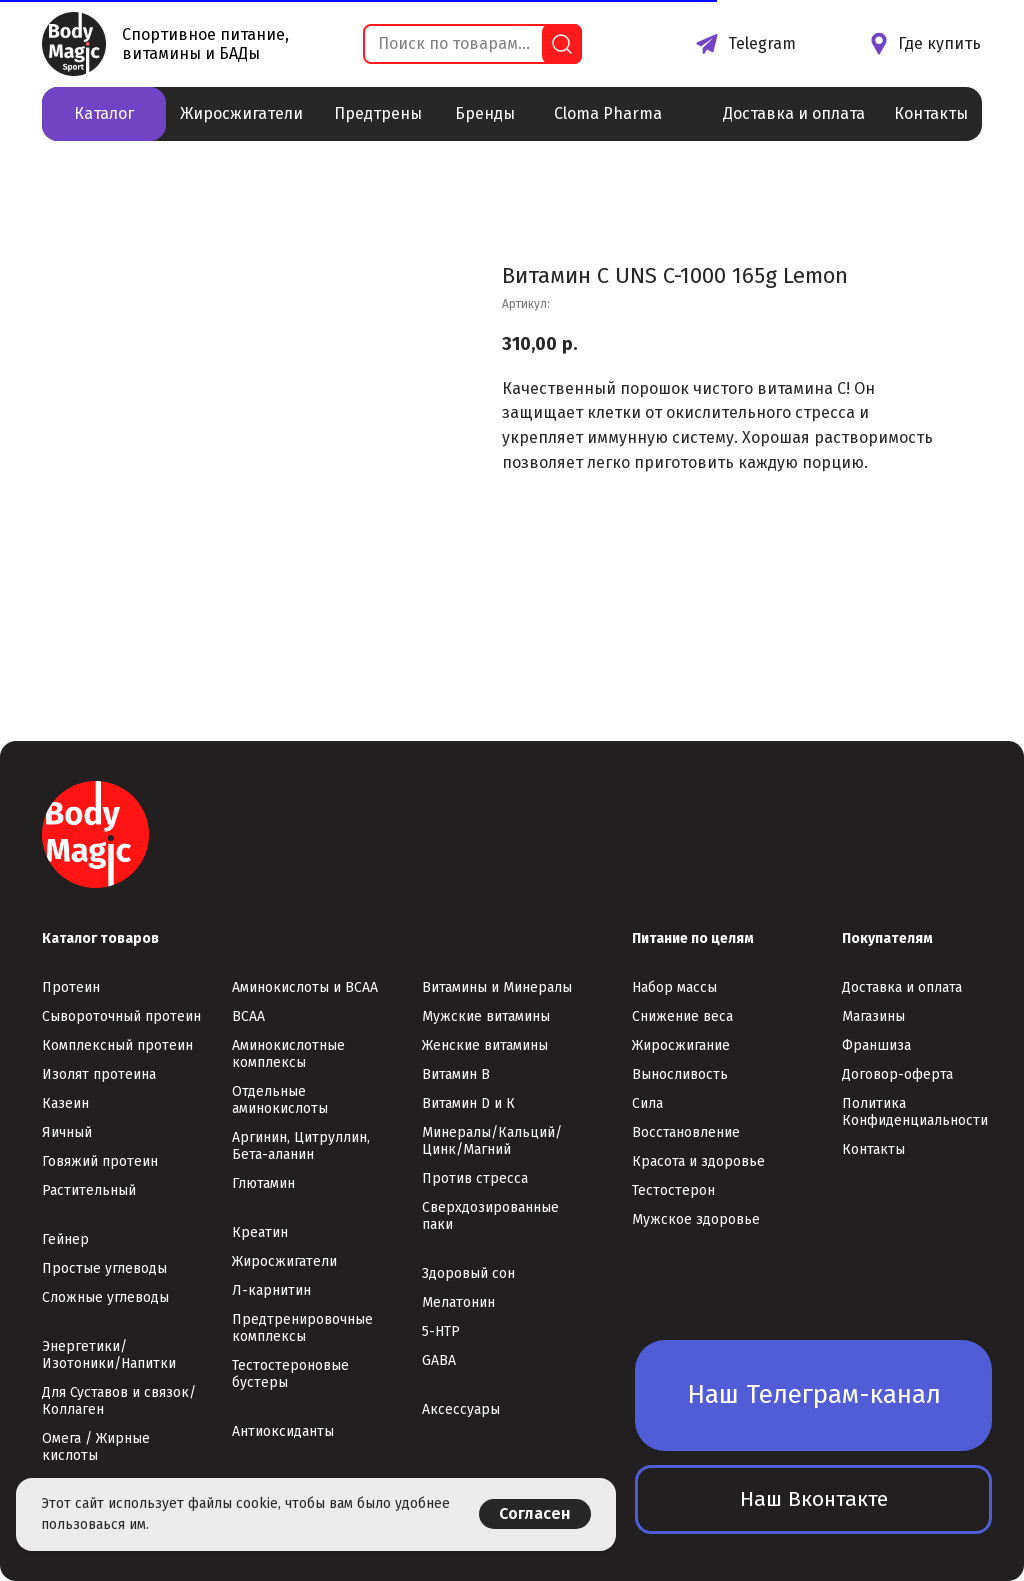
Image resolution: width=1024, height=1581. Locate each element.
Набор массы (674, 987)
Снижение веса (682, 1016)
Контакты (873, 1149)
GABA (439, 1360)
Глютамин (263, 1183)
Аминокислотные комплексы (288, 1054)
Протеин (71, 987)
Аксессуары (461, 1409)
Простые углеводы (104, 1268)
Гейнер (65, 1239)
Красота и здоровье (698, 1161)
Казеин (65, 1103)
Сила (647, 1103)
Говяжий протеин (100, 1161)
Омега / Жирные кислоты (96, 1447)
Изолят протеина (99, 1074)
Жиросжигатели (284, 1261)
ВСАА (248, 1016)
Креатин (260, 1232)
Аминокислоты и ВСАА (305, 987)
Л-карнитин (271, 1290)
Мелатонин (458, 1302)
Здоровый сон (468, 1273)
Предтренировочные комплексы (302, 1328)
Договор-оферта (897, 1074)
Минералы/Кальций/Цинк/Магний (492, 1141)
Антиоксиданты (283, 1431)
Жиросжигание (681, 1045)
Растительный (89, 1190)
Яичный (67, 1132)
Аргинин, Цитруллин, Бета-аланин (301, 1146)
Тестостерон (673, 1190)
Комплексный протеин (117, 1045)
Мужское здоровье (696, 1219)
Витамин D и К (468, 1103)
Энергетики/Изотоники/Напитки (109, 1355)
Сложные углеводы (105, 1297)
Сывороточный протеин (121, 1016)
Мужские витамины (486, 1016)
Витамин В (456, 1074)
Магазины (873, 1016)
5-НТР (441, 1331)
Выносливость (680, 1074)
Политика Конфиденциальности (915, 1112)
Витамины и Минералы (497, 987)
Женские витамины (485, 1045)
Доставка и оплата (902, 987)
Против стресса (475, 1178)
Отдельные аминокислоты (280, 1100)
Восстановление (686, 1132)
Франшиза (876, 1045)
